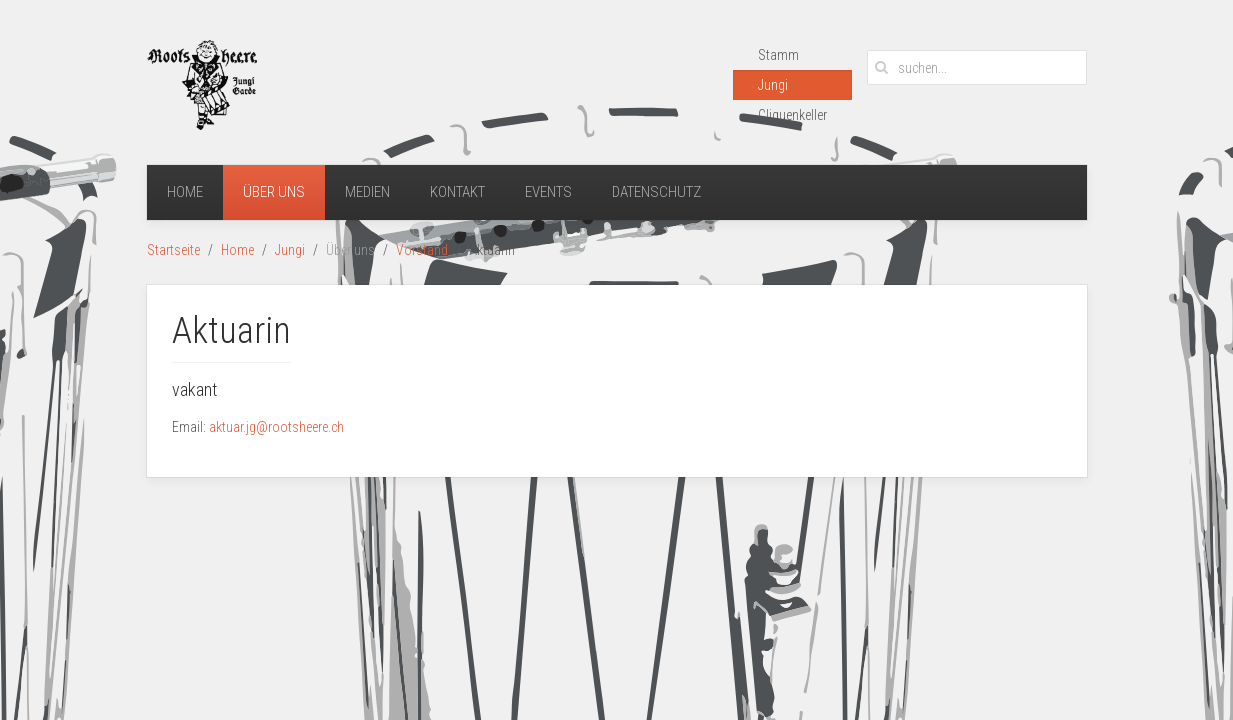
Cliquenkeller (792, 115)
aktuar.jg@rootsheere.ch (276, 427)
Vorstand (422, 250)
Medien (367, 192)
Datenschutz (656, 192)
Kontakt (457, 192)
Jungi (773, 85)
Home (185, 192)
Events (548, 192)
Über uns (274, 192)
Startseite (173, 250)
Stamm (778, 55)
